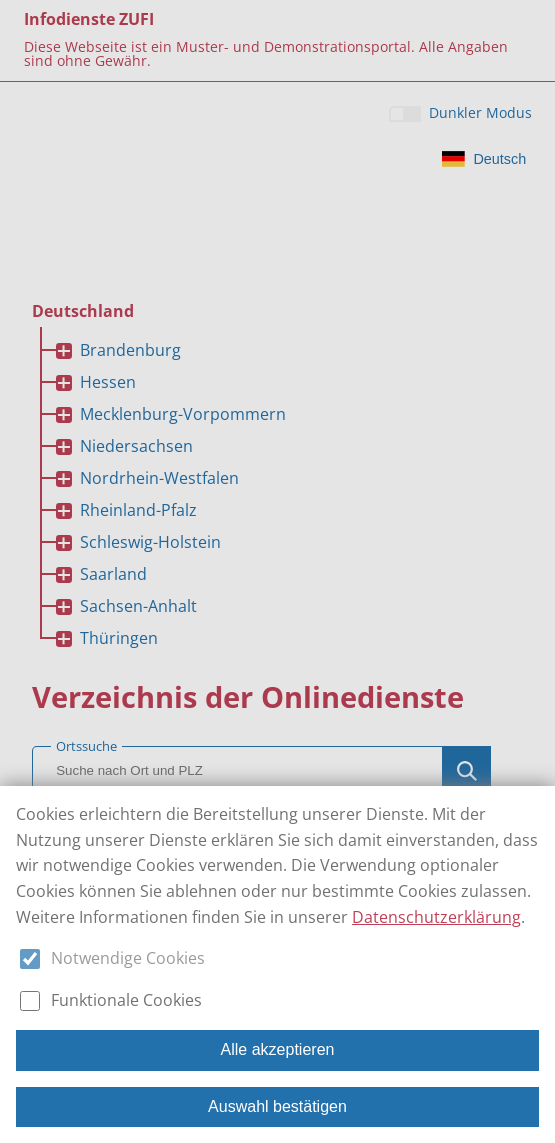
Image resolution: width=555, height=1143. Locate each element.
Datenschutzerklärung (436, 917)
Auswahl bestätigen (277, 1106)
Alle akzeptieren (278, 1049)
